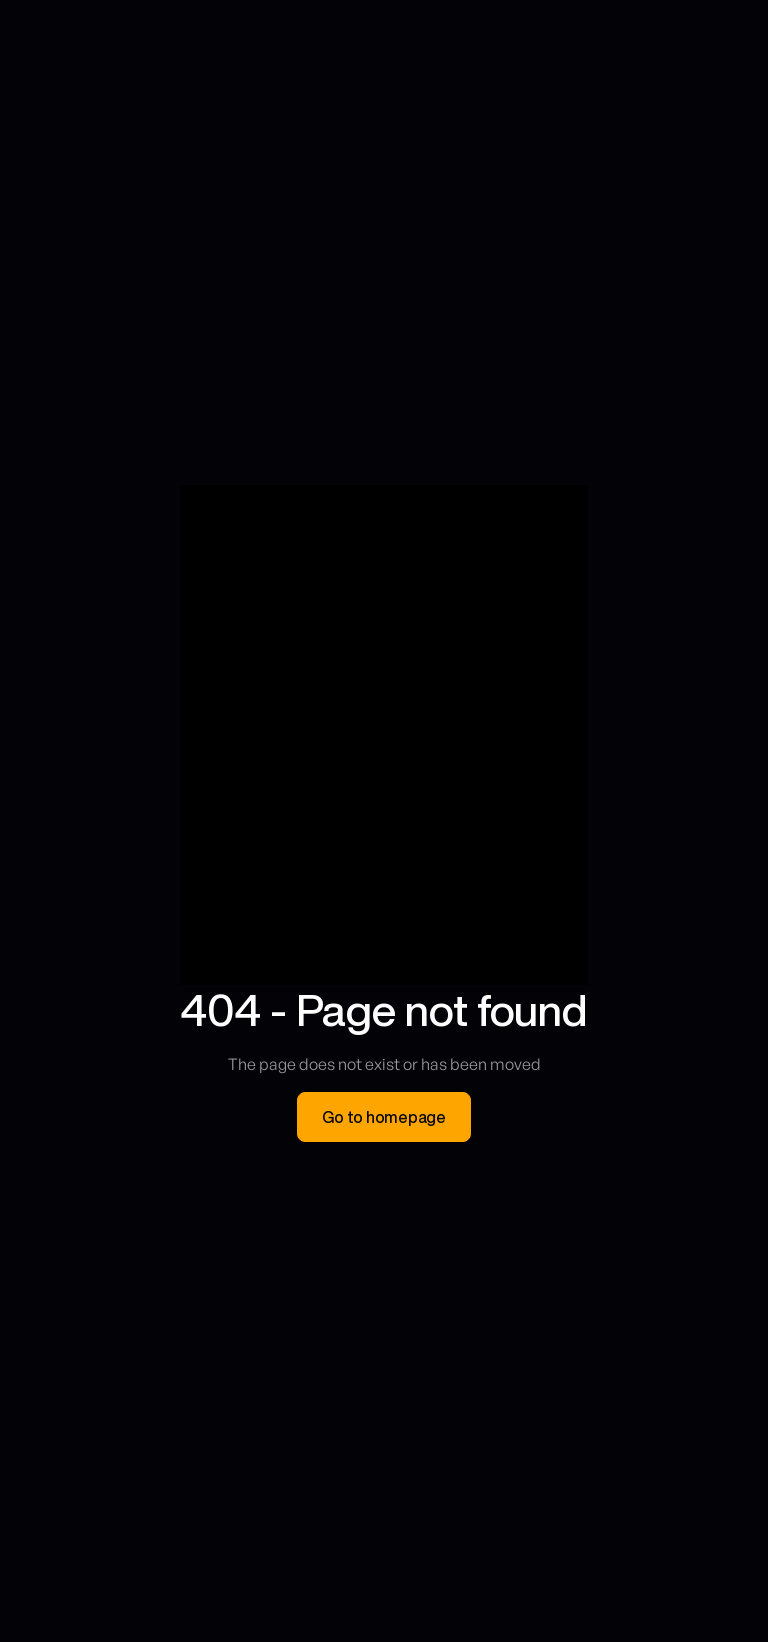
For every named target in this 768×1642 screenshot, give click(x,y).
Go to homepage (384, 1117)
